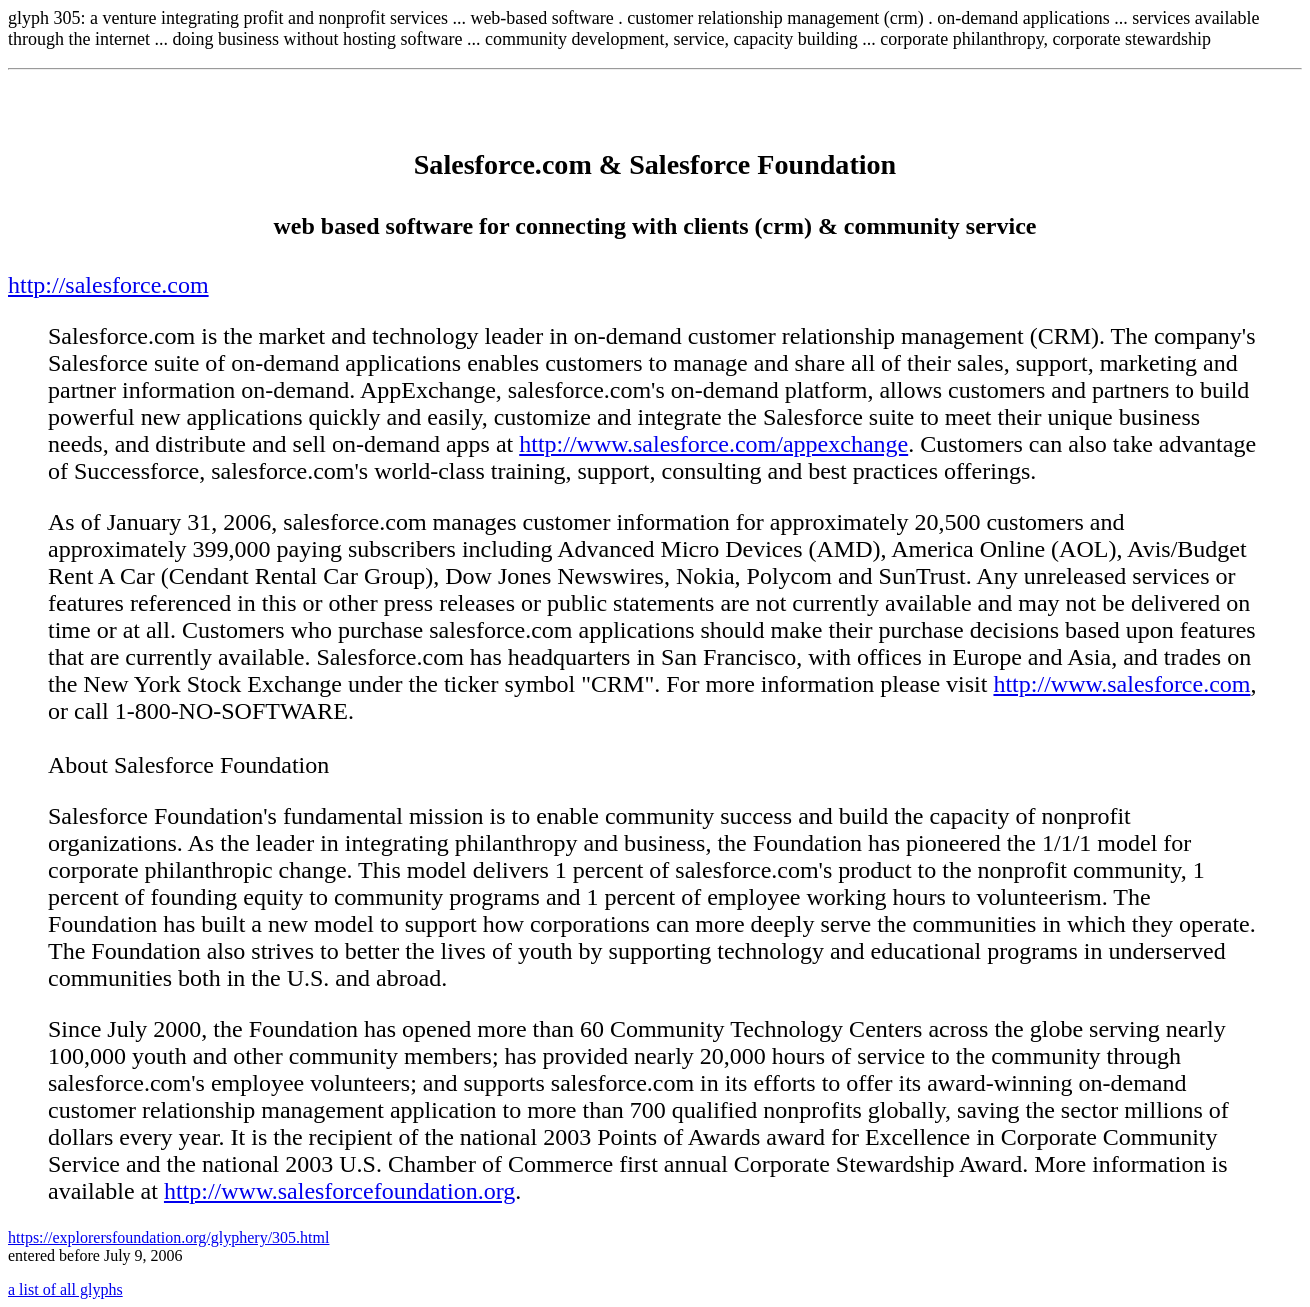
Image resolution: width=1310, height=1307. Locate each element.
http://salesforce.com (108, 285)
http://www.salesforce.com (1121, 684)
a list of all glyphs (65, 1289)
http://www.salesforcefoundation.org (339, 1191)
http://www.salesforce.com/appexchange (713, 444)
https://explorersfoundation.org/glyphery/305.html (168, 1237)
